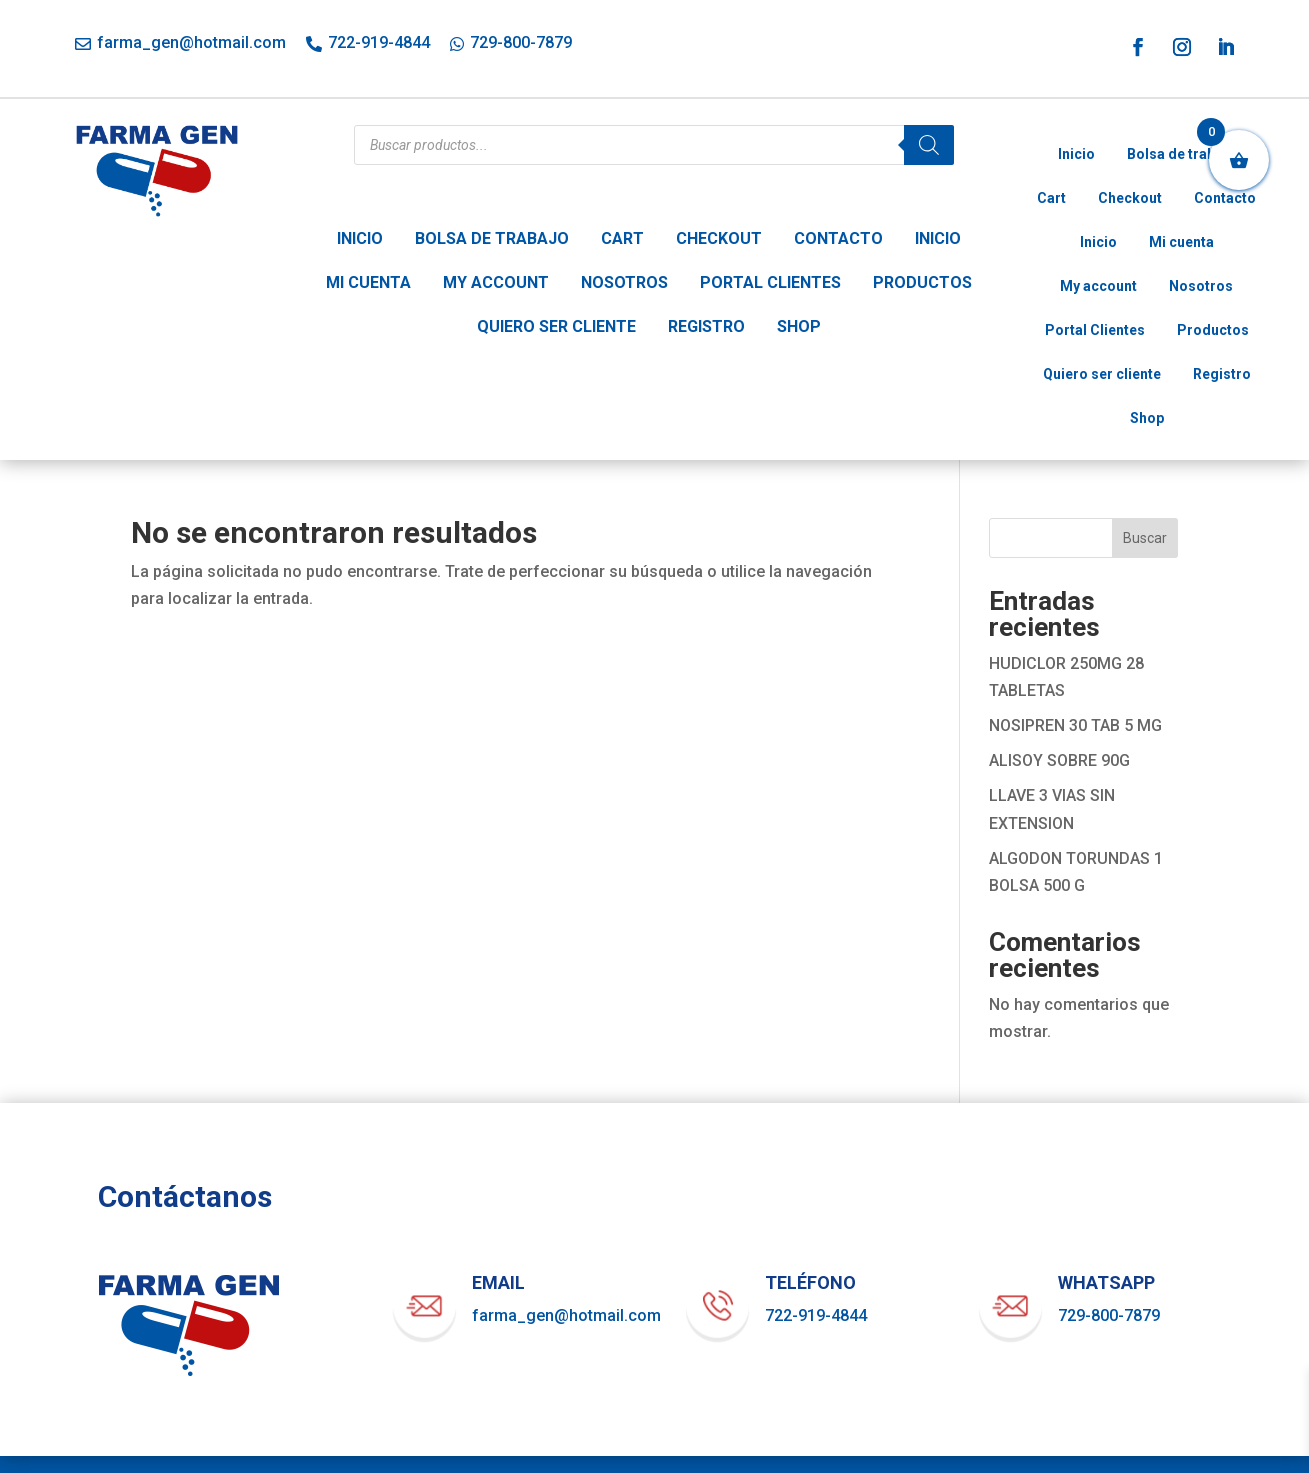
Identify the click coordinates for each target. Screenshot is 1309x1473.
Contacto (838, 238)
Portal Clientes (770, 282)
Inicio (360, 238)
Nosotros (624, 282)
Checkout (719, 238)
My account (496, 282)
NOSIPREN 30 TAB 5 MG (1075, 725)
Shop (799, 326)
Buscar (1145, 538)
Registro (706, 326)
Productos (922, 282)
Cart (622, 238)
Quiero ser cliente (556, 326)
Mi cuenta (368, 282)
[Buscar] (929, 145)
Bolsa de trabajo (492, 238)
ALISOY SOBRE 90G (1059, 760)
